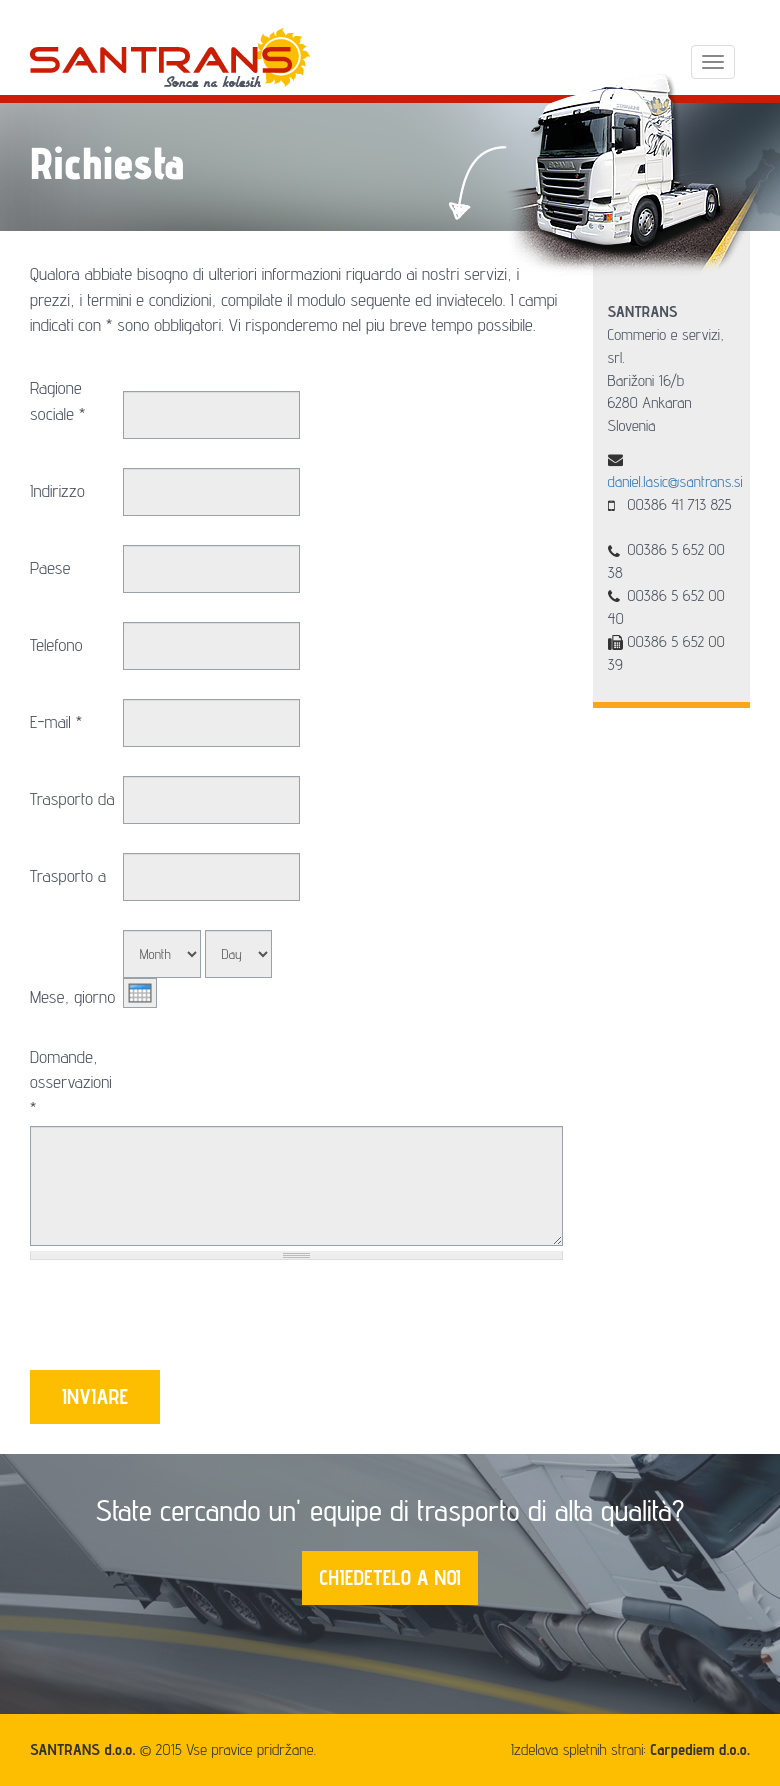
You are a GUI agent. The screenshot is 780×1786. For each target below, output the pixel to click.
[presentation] (182, 1321)
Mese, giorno (72, 996)
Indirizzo (57, 490)
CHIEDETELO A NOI (390, 1577)
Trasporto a (68, 875)
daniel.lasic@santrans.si (675, 481)
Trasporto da (72, 798)
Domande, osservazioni (71, 1082)
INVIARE (95, 1396)
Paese (50, 567)
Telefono (56, 644)
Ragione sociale (57, 400)
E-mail (56, 721)
